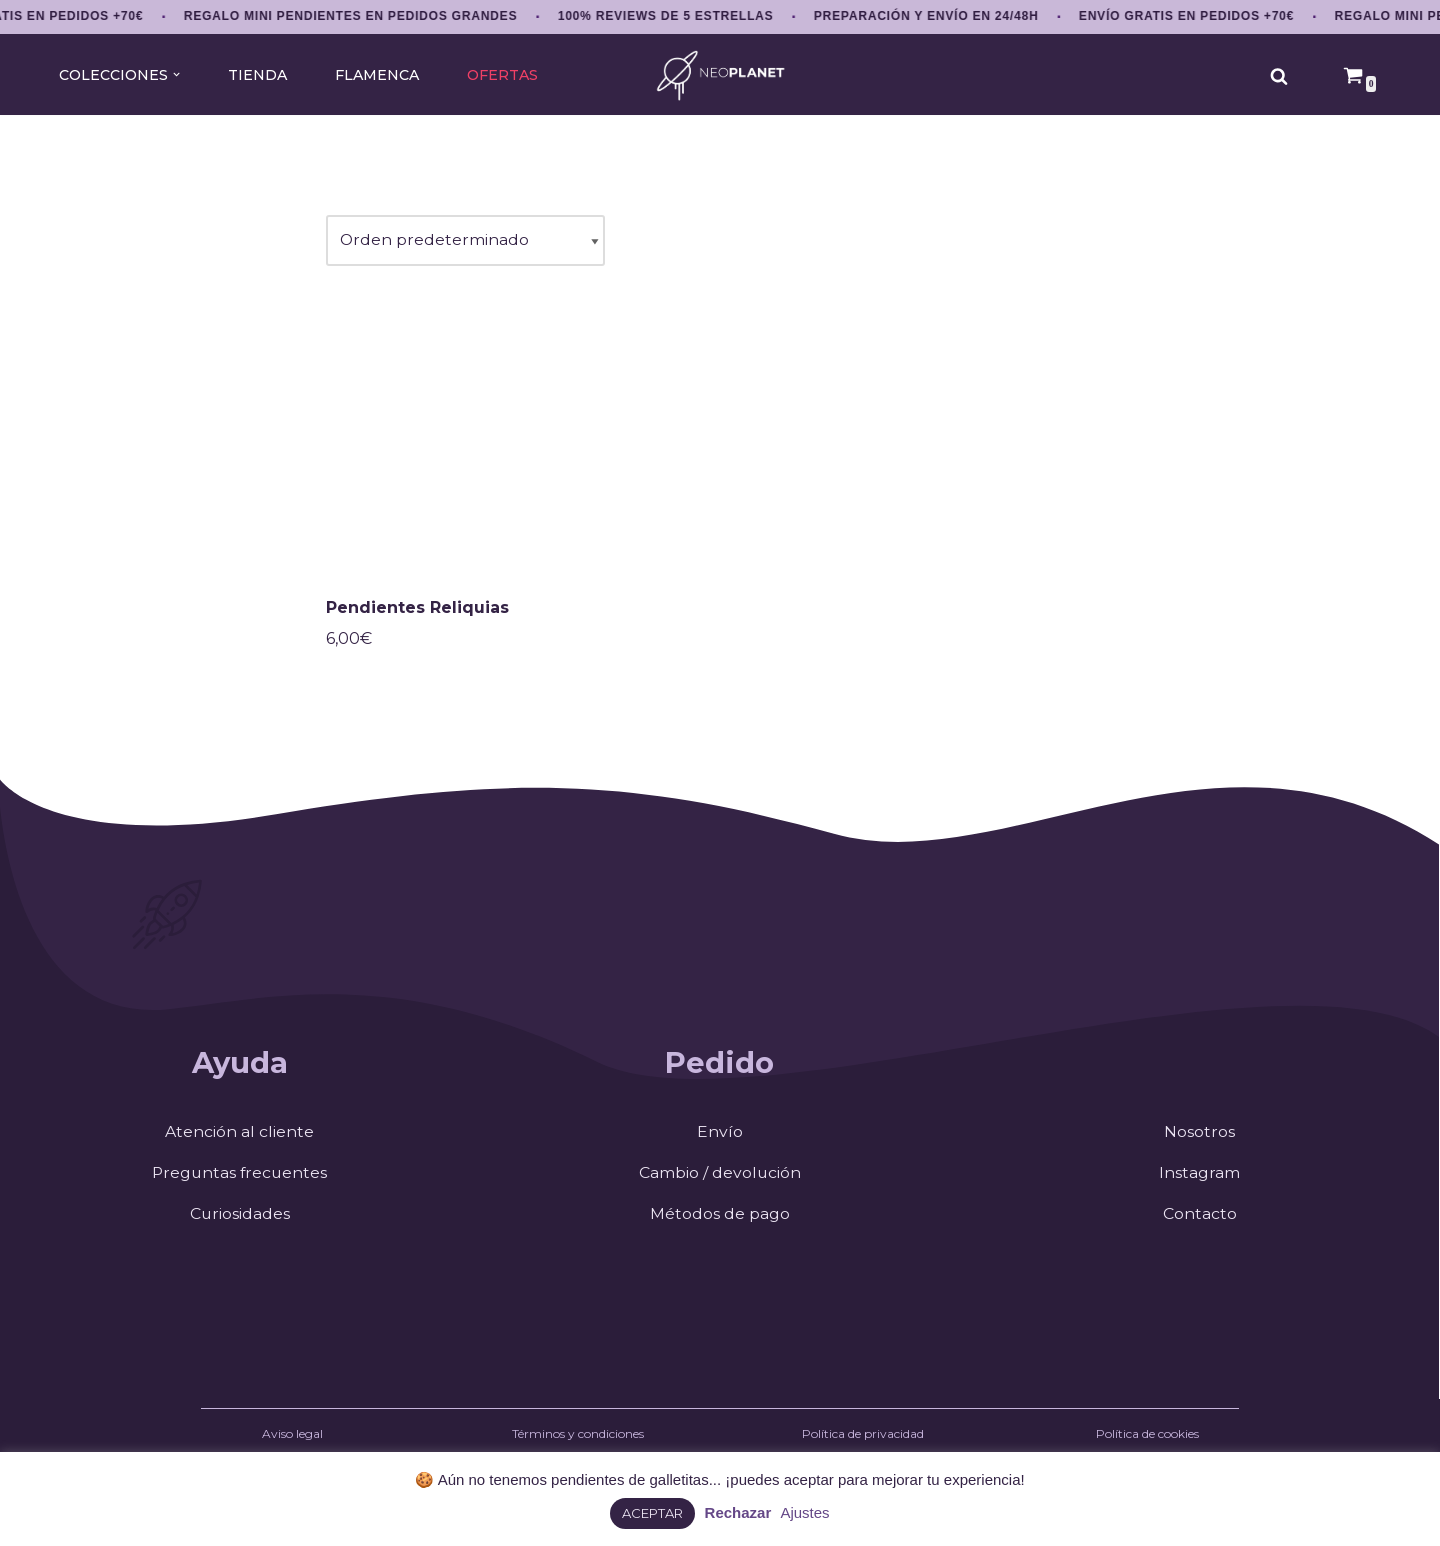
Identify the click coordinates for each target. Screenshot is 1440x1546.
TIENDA (256, 75)
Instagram (1199, 1176)
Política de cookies (1147, 1438)
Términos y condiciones (578, 1438)
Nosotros (1199, 1135)
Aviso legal (292, 1438)
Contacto (1200, 1217)
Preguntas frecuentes (239, 1176)
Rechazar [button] (738, 1512)
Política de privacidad (863, 1438)
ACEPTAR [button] (652, 1513)
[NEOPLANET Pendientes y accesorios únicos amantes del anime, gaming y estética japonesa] (720, 75)
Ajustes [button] (804, 1512)
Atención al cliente (239, 1135)
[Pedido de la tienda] (466, 241)
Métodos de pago (720, 1217)
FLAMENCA (377, 75)
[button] (174, 74)
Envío (720, 1135)
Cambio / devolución (719, 1176)
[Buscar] (1279, 76)
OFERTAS (503, 75)
